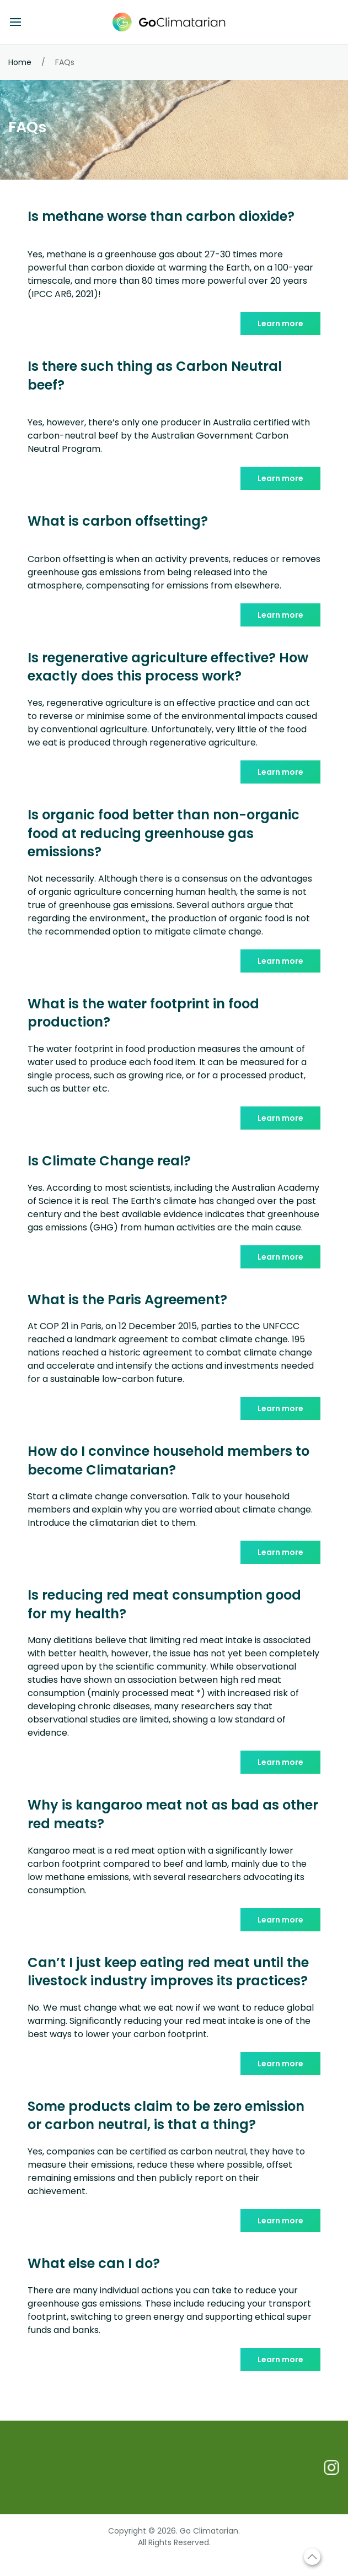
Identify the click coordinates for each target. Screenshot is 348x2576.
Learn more (280, 323)
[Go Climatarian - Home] (174, 22)
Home (19, 62)
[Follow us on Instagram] (331, 2467)
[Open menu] (15, 22)
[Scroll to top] (312, 2556)
